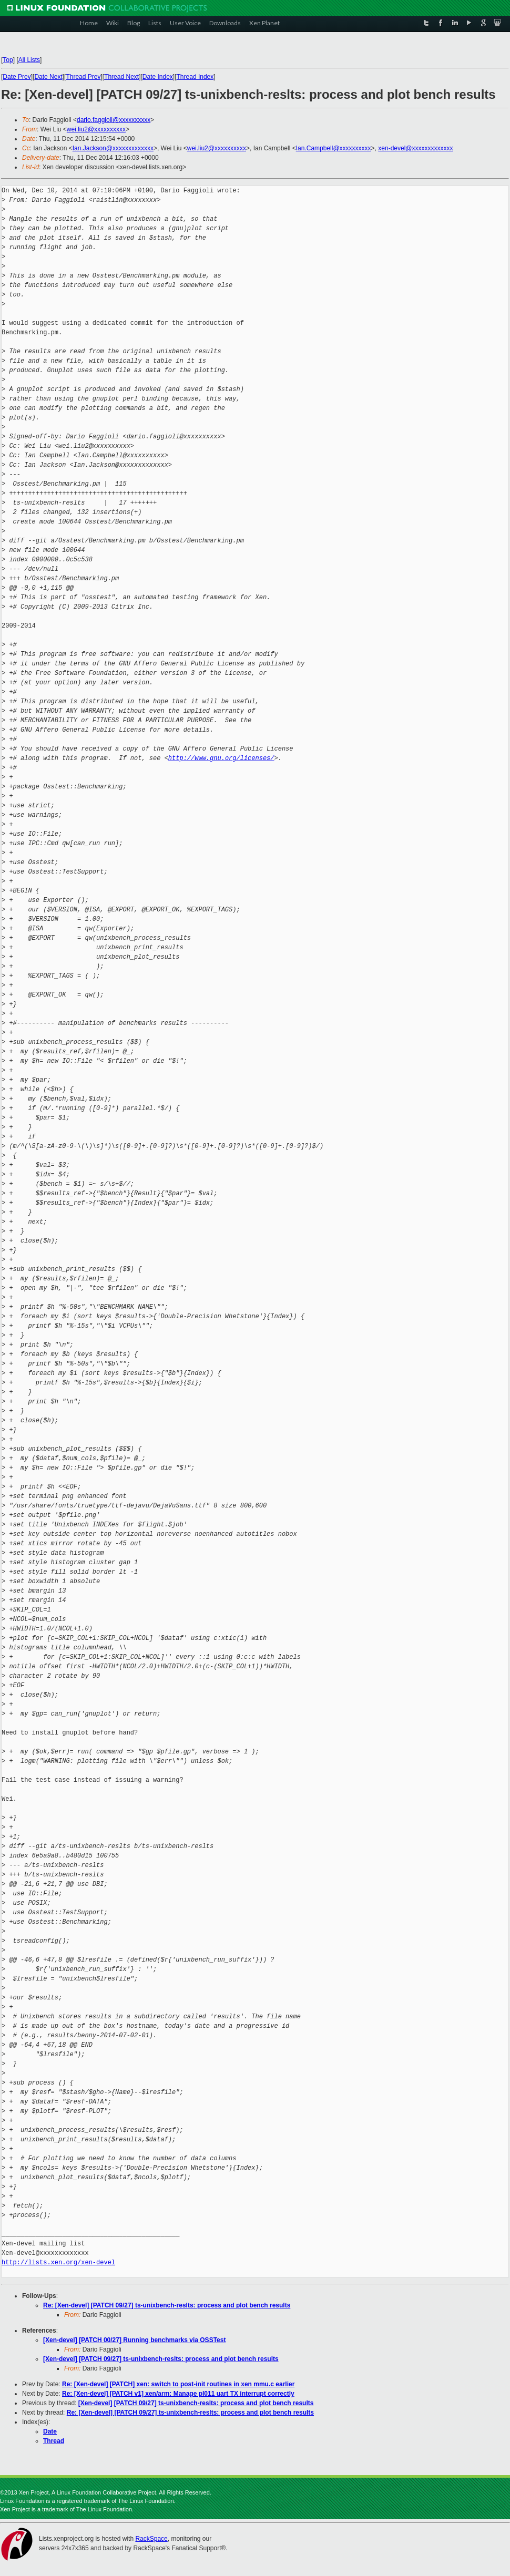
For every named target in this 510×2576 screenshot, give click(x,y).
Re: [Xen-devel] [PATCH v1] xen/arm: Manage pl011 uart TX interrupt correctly (178, 2393)
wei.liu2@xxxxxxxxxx (96, 129)
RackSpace (151, 2538)
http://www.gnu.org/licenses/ (221, 758)
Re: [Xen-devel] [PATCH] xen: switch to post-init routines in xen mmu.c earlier (178, 2384)
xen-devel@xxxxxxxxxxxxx (415, 148)
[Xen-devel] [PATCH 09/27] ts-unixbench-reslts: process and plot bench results (161, 2359)
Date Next (48, 76)
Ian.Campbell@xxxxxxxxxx (333, 148)
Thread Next (121, 76)
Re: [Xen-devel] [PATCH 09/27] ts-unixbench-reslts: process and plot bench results (166, 2305)
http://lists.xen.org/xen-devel (58, 2262)
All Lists (29, 60)
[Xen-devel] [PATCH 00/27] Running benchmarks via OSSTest (134, 2340)
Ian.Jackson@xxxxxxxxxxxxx (113, 148)
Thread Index (195, 76)
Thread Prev (83, 76)
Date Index (157, 76)
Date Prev (16, 76)
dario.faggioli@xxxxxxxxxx (113, 120)
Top (8, 60)
